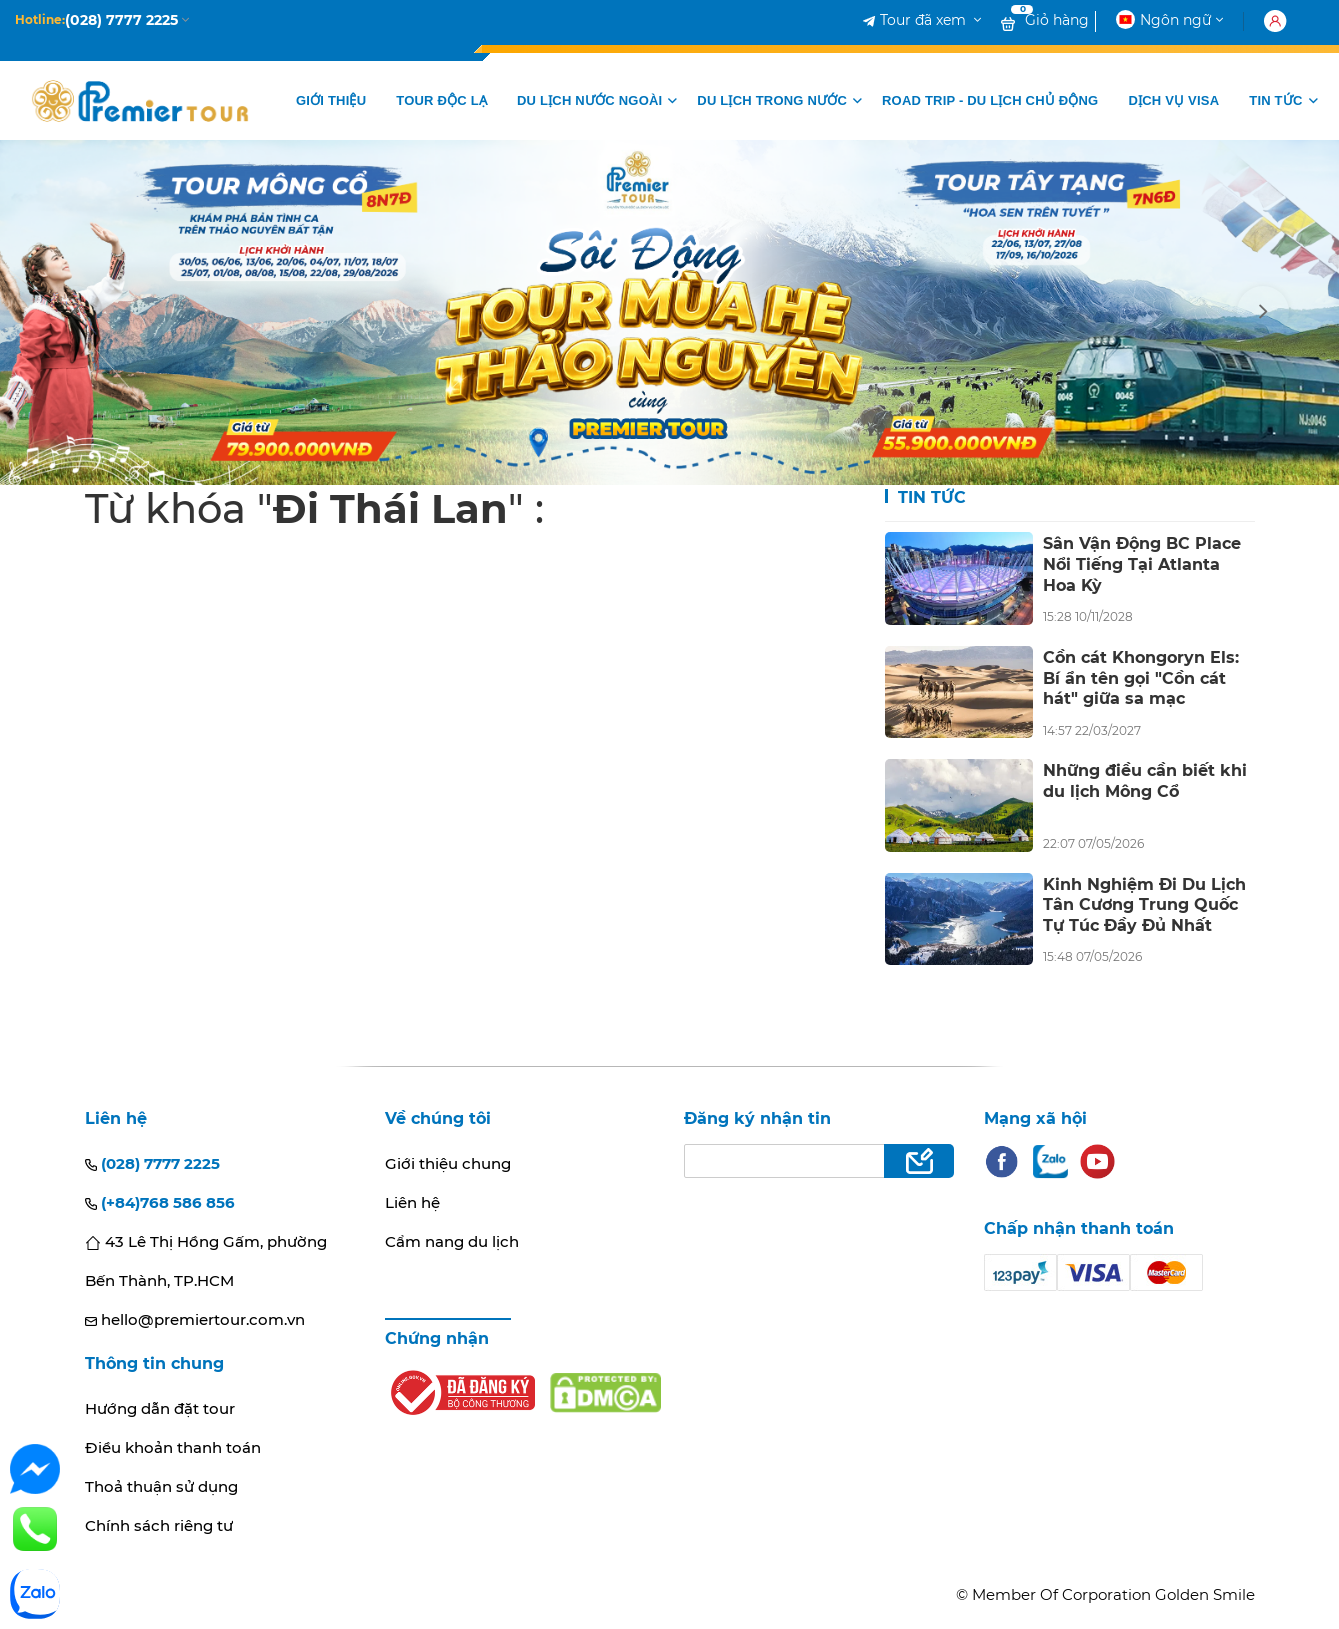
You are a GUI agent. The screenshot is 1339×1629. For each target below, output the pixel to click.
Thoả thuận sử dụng (161, 1486)
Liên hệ (412, 1202)
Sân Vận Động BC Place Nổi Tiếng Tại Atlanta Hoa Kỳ (1142, 564)
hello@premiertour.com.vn (195, 1319)
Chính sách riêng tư (159, 1525)
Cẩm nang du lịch (452, 1241)
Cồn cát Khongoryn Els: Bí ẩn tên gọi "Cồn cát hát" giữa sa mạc (1141, 678)
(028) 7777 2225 (152, 1163)
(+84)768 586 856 (160, 1202)
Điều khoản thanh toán (173, 1447)
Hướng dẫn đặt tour (160, 1408)
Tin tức (929, 497)
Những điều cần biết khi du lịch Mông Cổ (1145, 781)
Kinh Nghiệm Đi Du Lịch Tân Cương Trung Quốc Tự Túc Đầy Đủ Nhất (1144, 905)
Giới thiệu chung (448, 1163)
